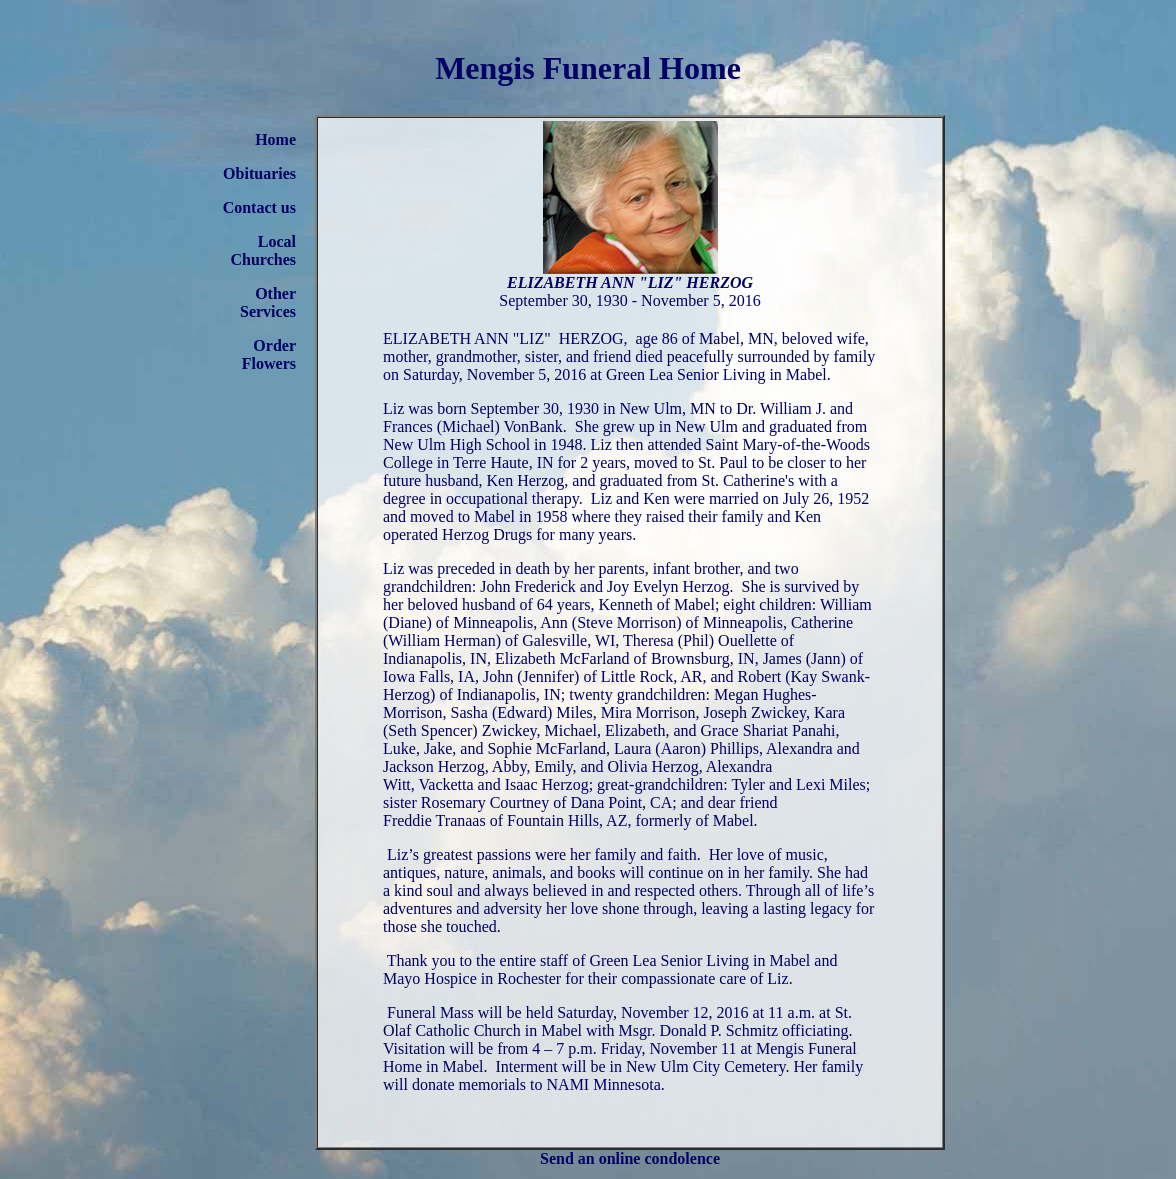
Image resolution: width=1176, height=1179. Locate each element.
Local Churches (264, 250)
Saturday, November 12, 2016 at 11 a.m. (686, 1012)
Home (275, 139)
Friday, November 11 (669, 1048)
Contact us (259, 207)
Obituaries (259, 173)
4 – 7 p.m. (564, 1048)
